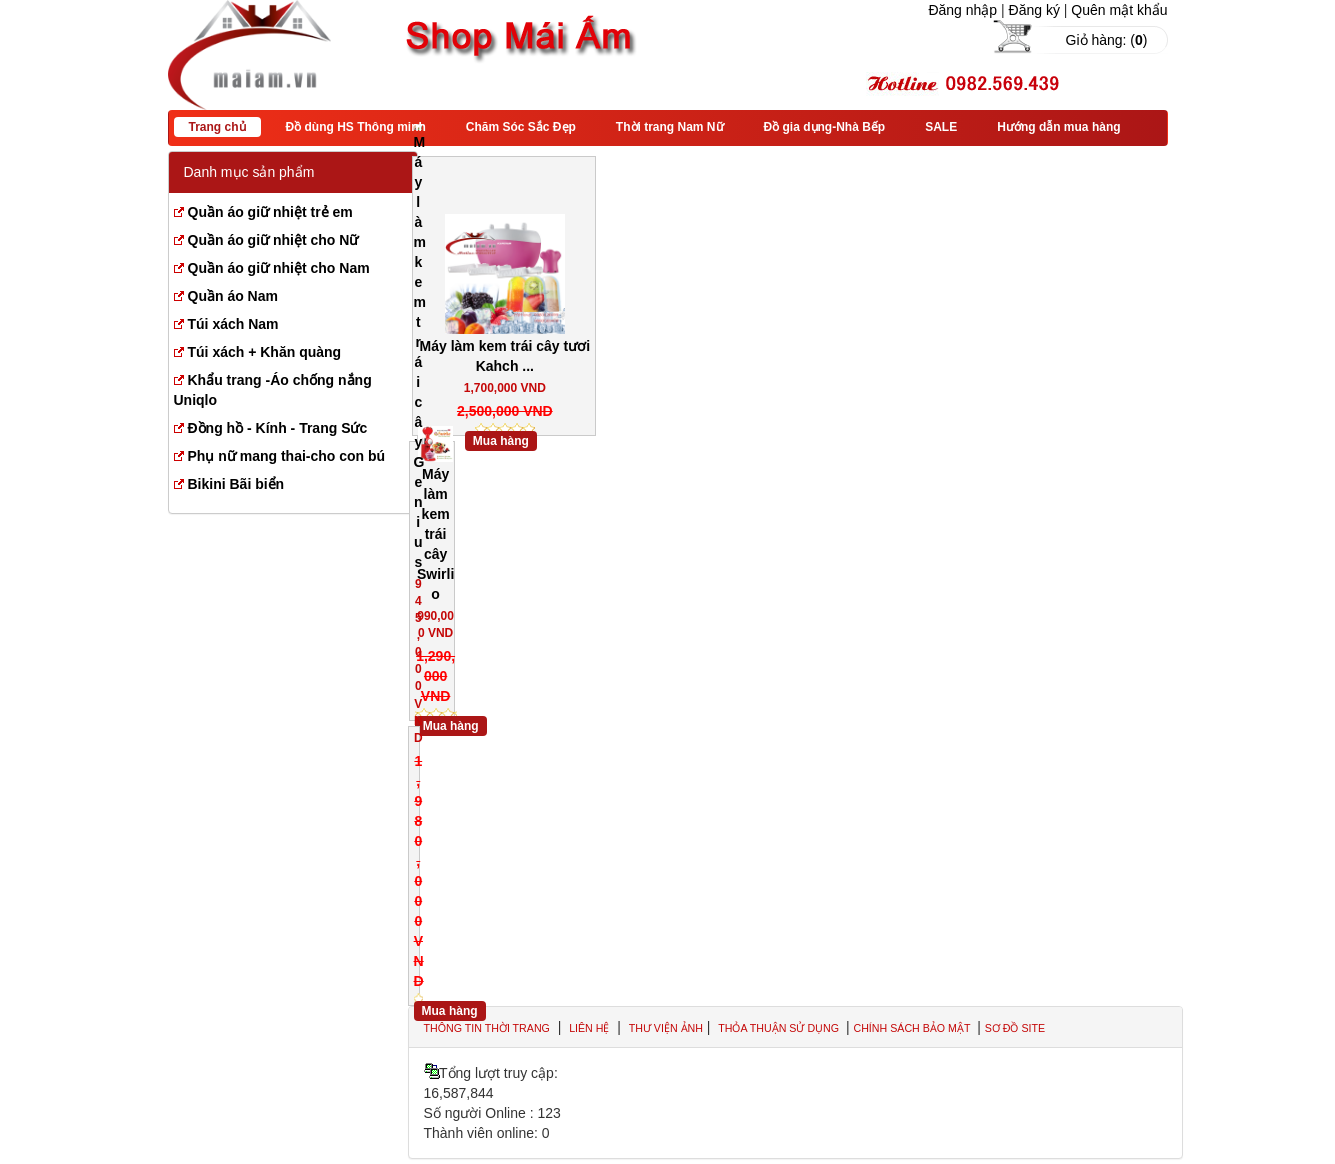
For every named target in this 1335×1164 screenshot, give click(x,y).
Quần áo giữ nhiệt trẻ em (270, 212)
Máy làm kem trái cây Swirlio (435, 534)
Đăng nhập (962, 10)
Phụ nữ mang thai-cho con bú (287, 456)
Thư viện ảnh (666, 1028)
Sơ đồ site (1015, 1028)
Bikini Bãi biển (236, 484)
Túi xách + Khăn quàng (265, 352)
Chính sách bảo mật (913, 1028)
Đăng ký (1034, 10)
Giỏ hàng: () (1107, 40)
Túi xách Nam (233, 324)
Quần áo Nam (233, 296)
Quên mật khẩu (1119, 10)
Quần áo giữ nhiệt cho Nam (279, 268)
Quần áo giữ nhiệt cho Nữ (273, 240)
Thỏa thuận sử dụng (780, 1028)
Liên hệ (589, 1028)
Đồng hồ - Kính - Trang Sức (278, 428)
